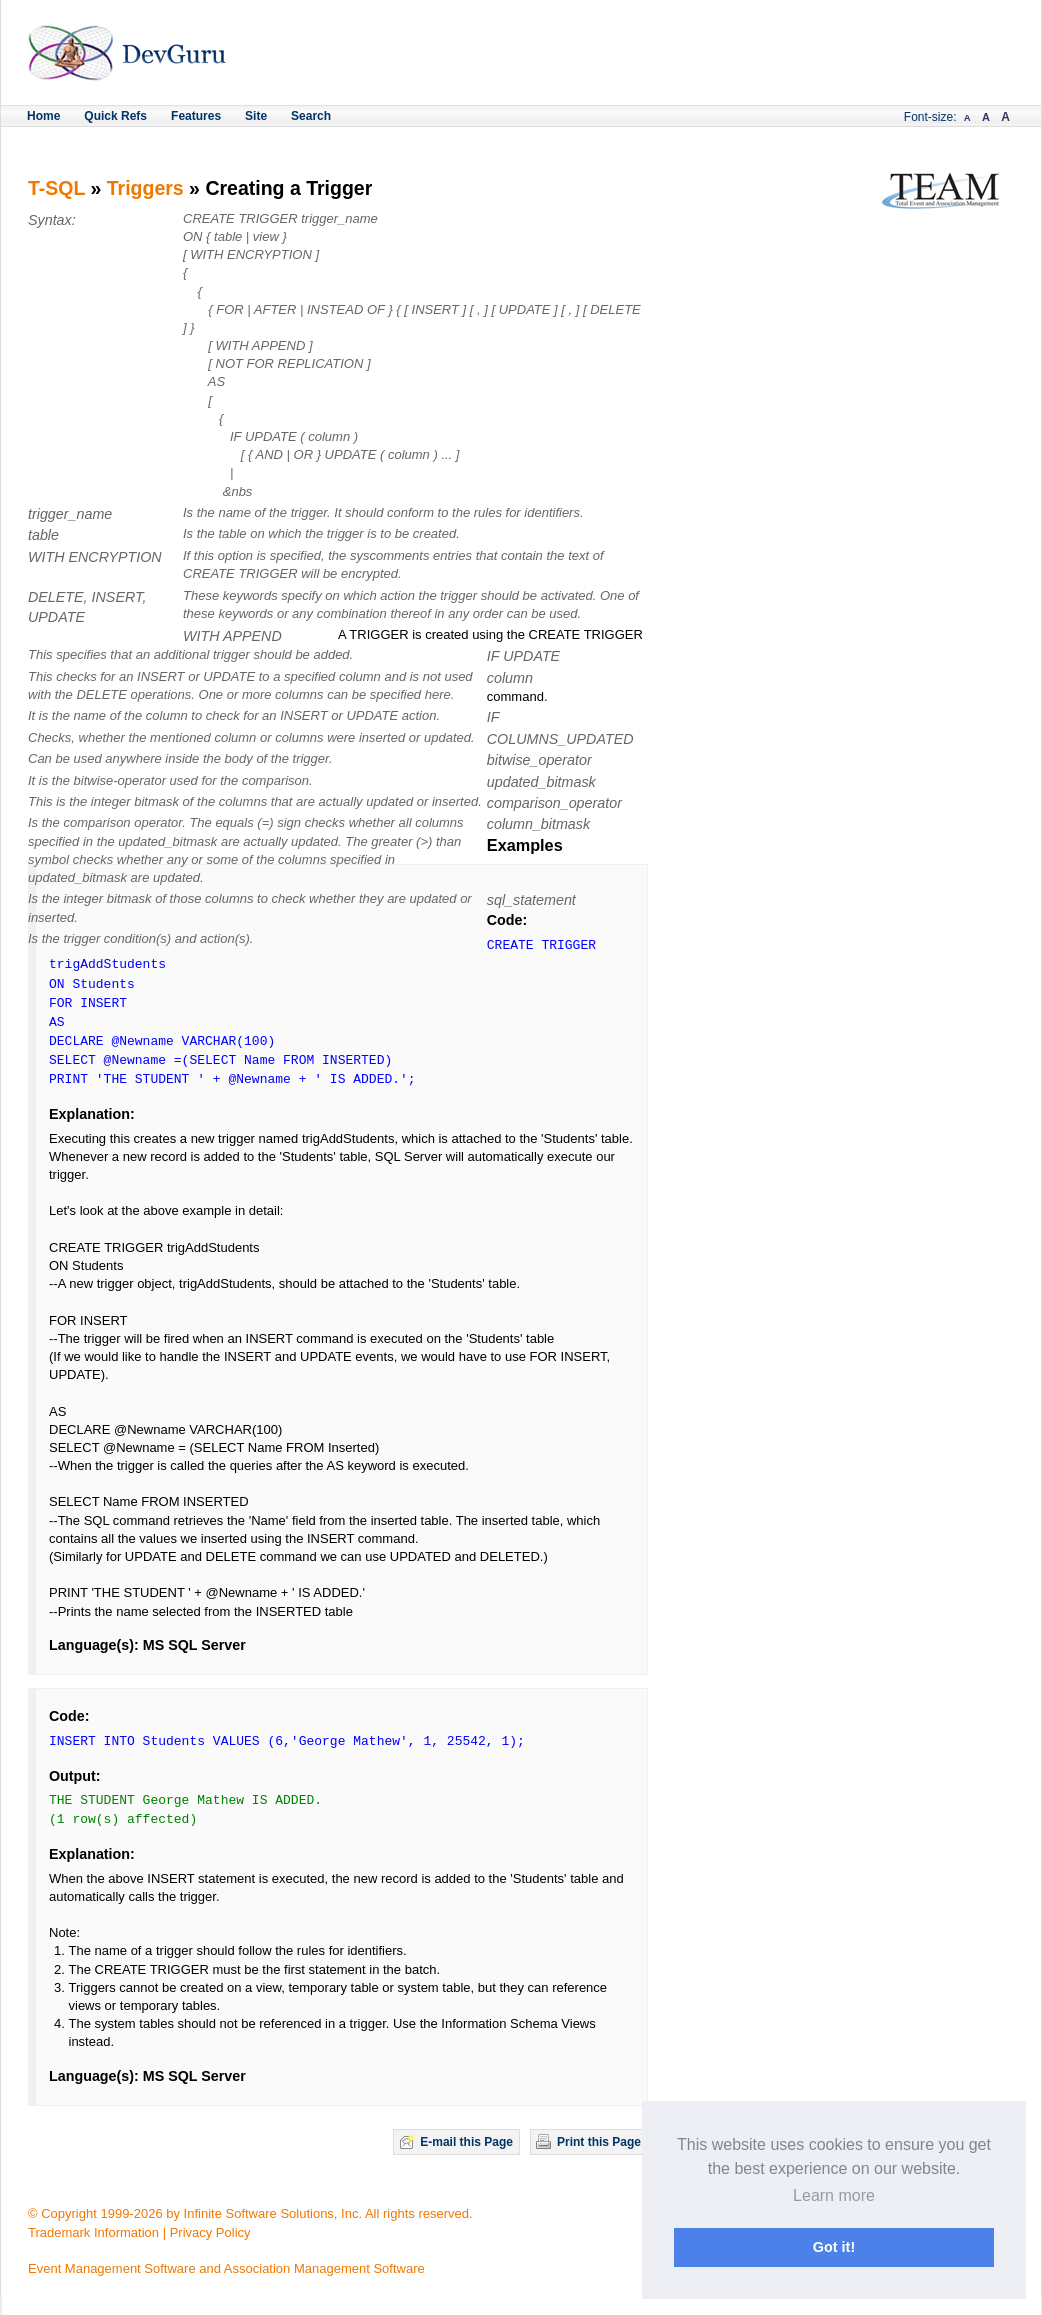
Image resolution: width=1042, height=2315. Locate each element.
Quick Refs (115, 116)
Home (43, 116)
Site (256, 116)
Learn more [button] (834, 2195)
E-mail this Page (466, 2142)
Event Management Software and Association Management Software (226, 2268)
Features (196, 116)
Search (311, 116)
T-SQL (56, 188)
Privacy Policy (210, 2232)
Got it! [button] (834, 2247)
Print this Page (599, 2142)
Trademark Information (93, 2232)
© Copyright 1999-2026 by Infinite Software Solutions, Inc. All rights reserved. (250, 2213)
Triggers (145, 188)
